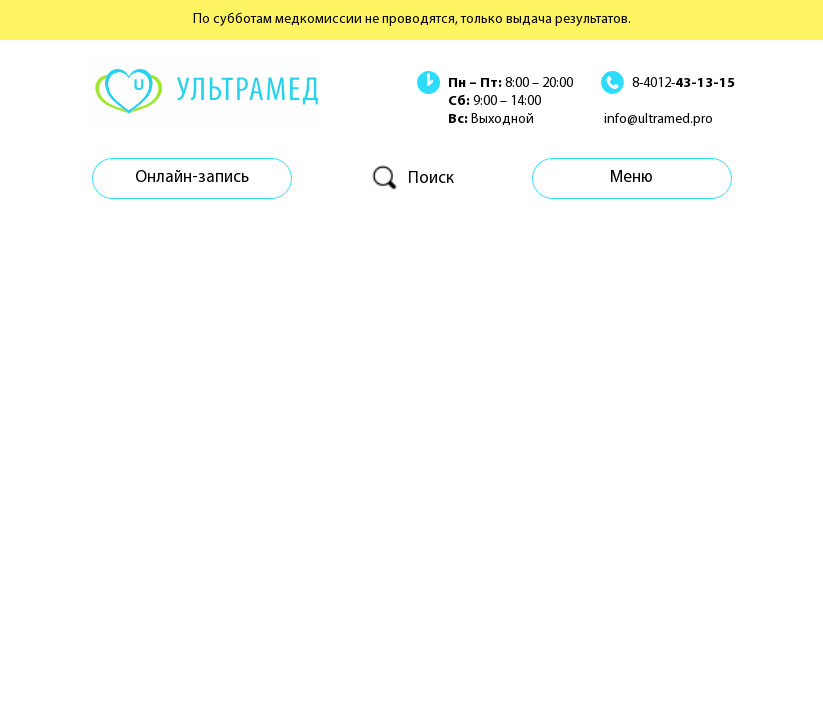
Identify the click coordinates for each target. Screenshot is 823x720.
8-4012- (683, 83)
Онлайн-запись (192, 177)
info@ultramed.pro (658, 119)
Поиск (431, 178)
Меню (631, 177)
